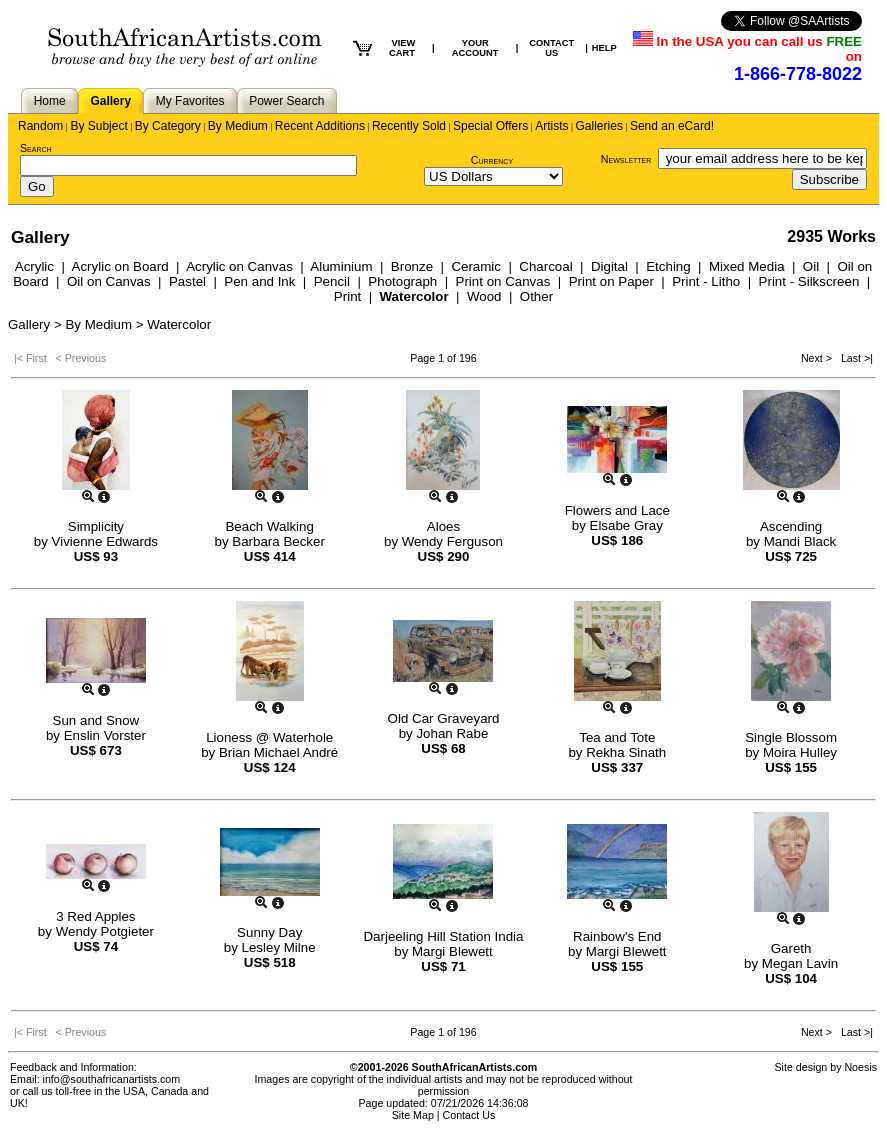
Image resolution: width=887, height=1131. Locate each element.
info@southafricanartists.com (112, 1079)
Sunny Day (269, 932)
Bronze (412, 266)
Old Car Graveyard (444, 718)
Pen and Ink (259, 281)
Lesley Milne (279, 947)
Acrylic (34, 266)
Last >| (854, 358)
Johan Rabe (452, 733)
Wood (484, 296)
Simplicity (96, 526)
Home (50, 101)
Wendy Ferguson (452, 541)
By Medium (238, 126)
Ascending (791, 526)
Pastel (187, 281)
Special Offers (490, 126)
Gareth (791, 948)
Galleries (599, 126)
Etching (668, 266)
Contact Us (469, 1115)
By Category (168, 126)
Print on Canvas (503, 281)
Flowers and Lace (617, 510)
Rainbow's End (617, 936)
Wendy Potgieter (105, 931)
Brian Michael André (278, 752)
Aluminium (341, 266)
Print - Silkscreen (809, 281)
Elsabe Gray (626, 525)
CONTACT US (551, 48)
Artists (551, 126)
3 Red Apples (95, 916)
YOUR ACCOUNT (475, 48)
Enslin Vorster (105, 735)
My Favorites (190, 101)
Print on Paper (611, 281)
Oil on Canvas (109, 281)
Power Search (286, 101)
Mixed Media (747, 266)
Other (536, 296)
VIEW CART (402, 48)
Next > (818, 358)
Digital (609, 266)
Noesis (860, 1067)
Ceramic (476, 266)
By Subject (98, 126)
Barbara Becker (278, 541)
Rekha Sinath (626, 752)
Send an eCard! (672, 126)
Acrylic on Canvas (239, 266)
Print (347, 296)
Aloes (443, 526)
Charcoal (545, 266)
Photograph (402, 281)
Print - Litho (706, 281)
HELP (604, 48)
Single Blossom (791, 737)
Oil (811, 266)
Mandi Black (800, 541)
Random (40, 126)
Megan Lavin (800, 963)
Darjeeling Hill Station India (443, 936)
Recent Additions (320, 126)
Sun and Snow (96, 720)
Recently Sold (409, 126)
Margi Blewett (452, 951)
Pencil (332, 281)
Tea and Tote (617, 737)
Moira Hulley (800, 752)
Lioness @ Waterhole (269, 737)
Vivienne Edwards (105, 541)
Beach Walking (269, 526)
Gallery (110, 101)
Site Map (413, 1115)
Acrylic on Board (120, 266)
